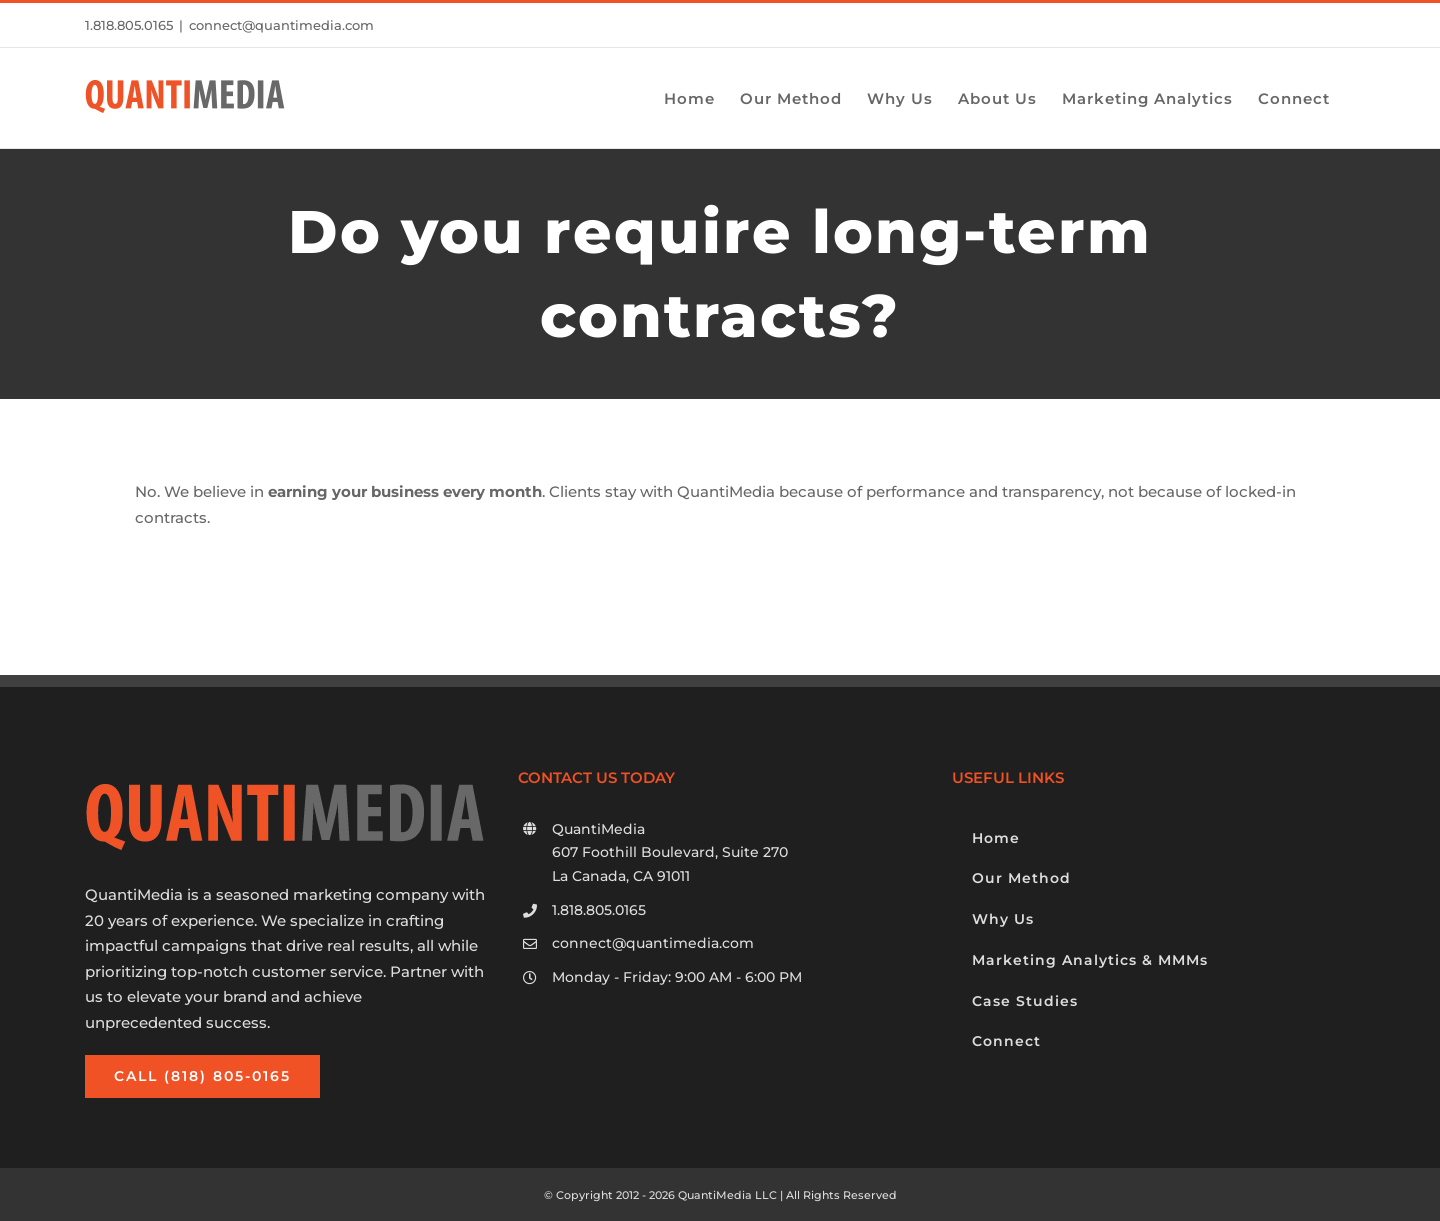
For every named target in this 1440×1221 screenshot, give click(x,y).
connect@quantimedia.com (281, 25)
